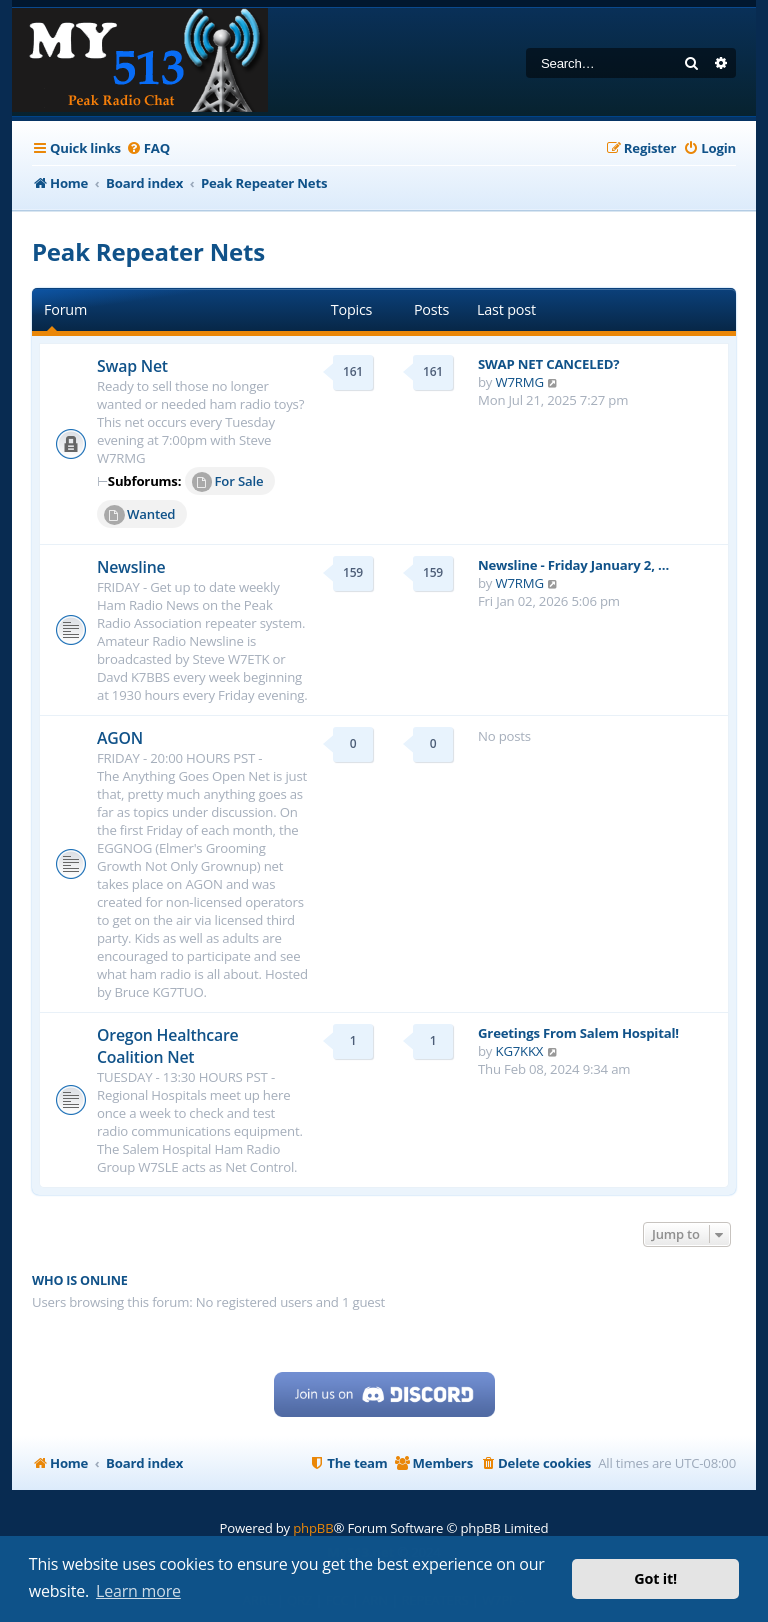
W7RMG (520, 382)
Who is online (80, 1280)
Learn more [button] (138, 1591)
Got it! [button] (655, 1578)
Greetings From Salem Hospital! (578, 1033)
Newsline (131, 567)
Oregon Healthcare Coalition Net (168, 1046)
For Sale (228, 482)
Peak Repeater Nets (148, 251)
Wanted (139, 515)
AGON (120, 738)
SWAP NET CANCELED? (548, 364)
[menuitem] (148, 148)
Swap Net (132, 366)
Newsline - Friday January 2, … (573, 565)
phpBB (313, 1528)
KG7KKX (520, 1051)
